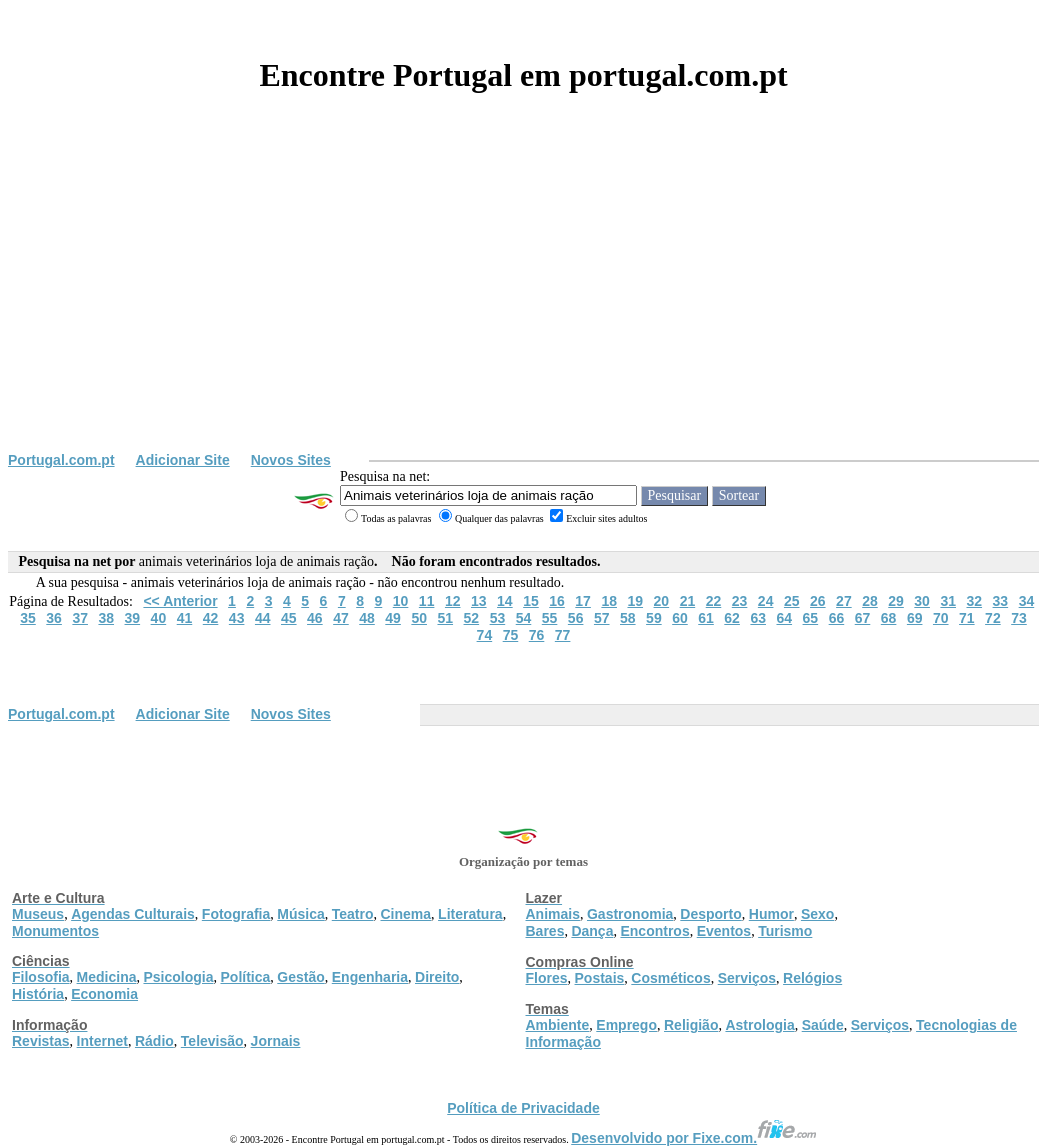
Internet (102, 1041)
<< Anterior (180, 601)
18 (609, 601)
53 (498, 618)
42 (211, 618)
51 (445, 618)
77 (563, 635)
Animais (553, 914)
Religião (691, 1025)
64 (784, 618)
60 (680, 618)
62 (732, 618)
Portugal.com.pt (61, 460)
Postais (600, 978)
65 (811, 618)
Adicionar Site (183, 460)
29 (896, 601)
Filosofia (41, 977)
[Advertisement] (523, 302)
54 (524, 618)
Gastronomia (630, 914)
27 (844, 601)
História (38, 994)
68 (889, 618)
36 (54, 618)
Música (300, 914)
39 (133, 618)
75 (511, 635)
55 (550, 618)
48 (367, 618)
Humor (771, 914)
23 (740, 601)
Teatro (353, 914)
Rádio (154, 1041)
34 (1027, 601)
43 (237, 618)
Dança (592, 931)
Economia (104, 994)
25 (792, 601)
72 (993, 618)
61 (706, 618)
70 (941, 618)
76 (537, 635)
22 (714, 601)
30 (922, 601)
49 (393, 618)
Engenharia (370, 977)
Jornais (276, 1041)
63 (758, 618)
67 (863, 618)
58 (628, 618)
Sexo (817, 914)
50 (419, 618)
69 (915, 618)
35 (28, 618)
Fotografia (236, 914)
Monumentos (55, 931)
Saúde (823, 1025)
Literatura (470, 914)
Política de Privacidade (523, 1108)
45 (289, 618)
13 (479, 601)
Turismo (785, 931)
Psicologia (178, 977)
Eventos (724, 931)
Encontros (654, 931)
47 (341, 618)
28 (870, 601)
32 (974, 601)
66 (837, 618)
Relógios (812, 978)
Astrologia (759, 1025)
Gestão (300, 977)
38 (106, 618)
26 (818, 601)
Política (246, 977)
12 (453, 601)
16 (557, 601)
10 (401, 601)
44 (263, 618)
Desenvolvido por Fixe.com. (694, 1138)
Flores (547, 978)
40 (159, 618)
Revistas (41, 1041)
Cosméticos (670, 978)
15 (531, 601)
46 (315, 618)
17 (583, 601)
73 (1019, 618)
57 (602, 618)
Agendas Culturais (133, 914)
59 (654, 618)
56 (576, 618)
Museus (38, 914)
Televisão (212, 1041)
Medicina (107, 977)
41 (185, 618)
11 (427, 601)
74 (485, 635)
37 (80, 618)
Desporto (710, 914)
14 (505, 601)
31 (948, 601)
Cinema (406, 914)
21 (688, 601)
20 (662, 601)
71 (967, 618)
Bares (545, 931)
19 (635, 601)
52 (472, 618)
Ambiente (558, 1025)
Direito (437, 977)
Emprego (626, 1025)
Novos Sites (291, 460)
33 (1001, 601)
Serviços (747, 978)
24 (766, 601)
